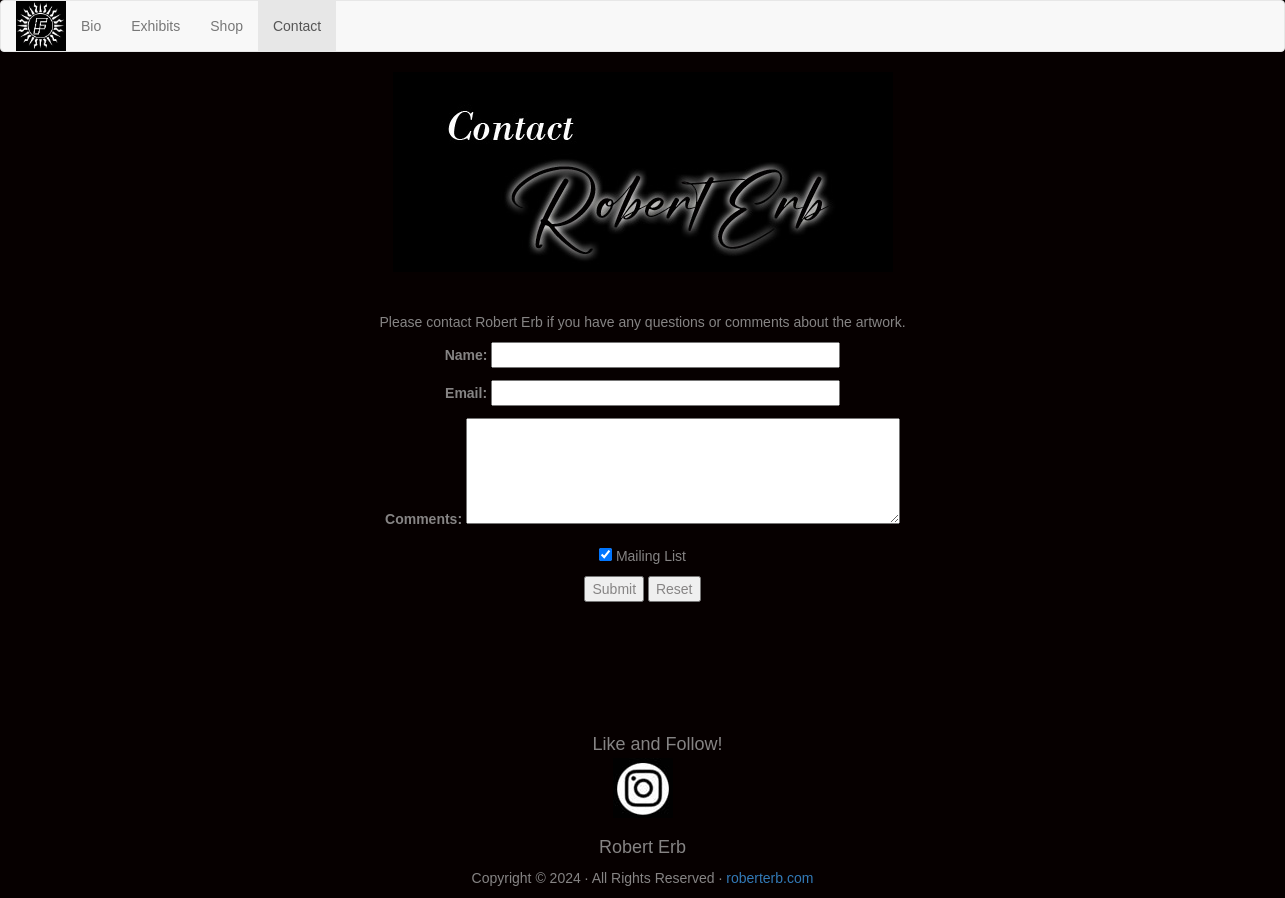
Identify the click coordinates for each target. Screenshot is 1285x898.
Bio (91, 26)
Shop (226, 26)
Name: (466, 355)
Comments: (423, 519)
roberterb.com (769, 878)
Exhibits (155, 26)
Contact (304, 24)
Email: (466, 393)
